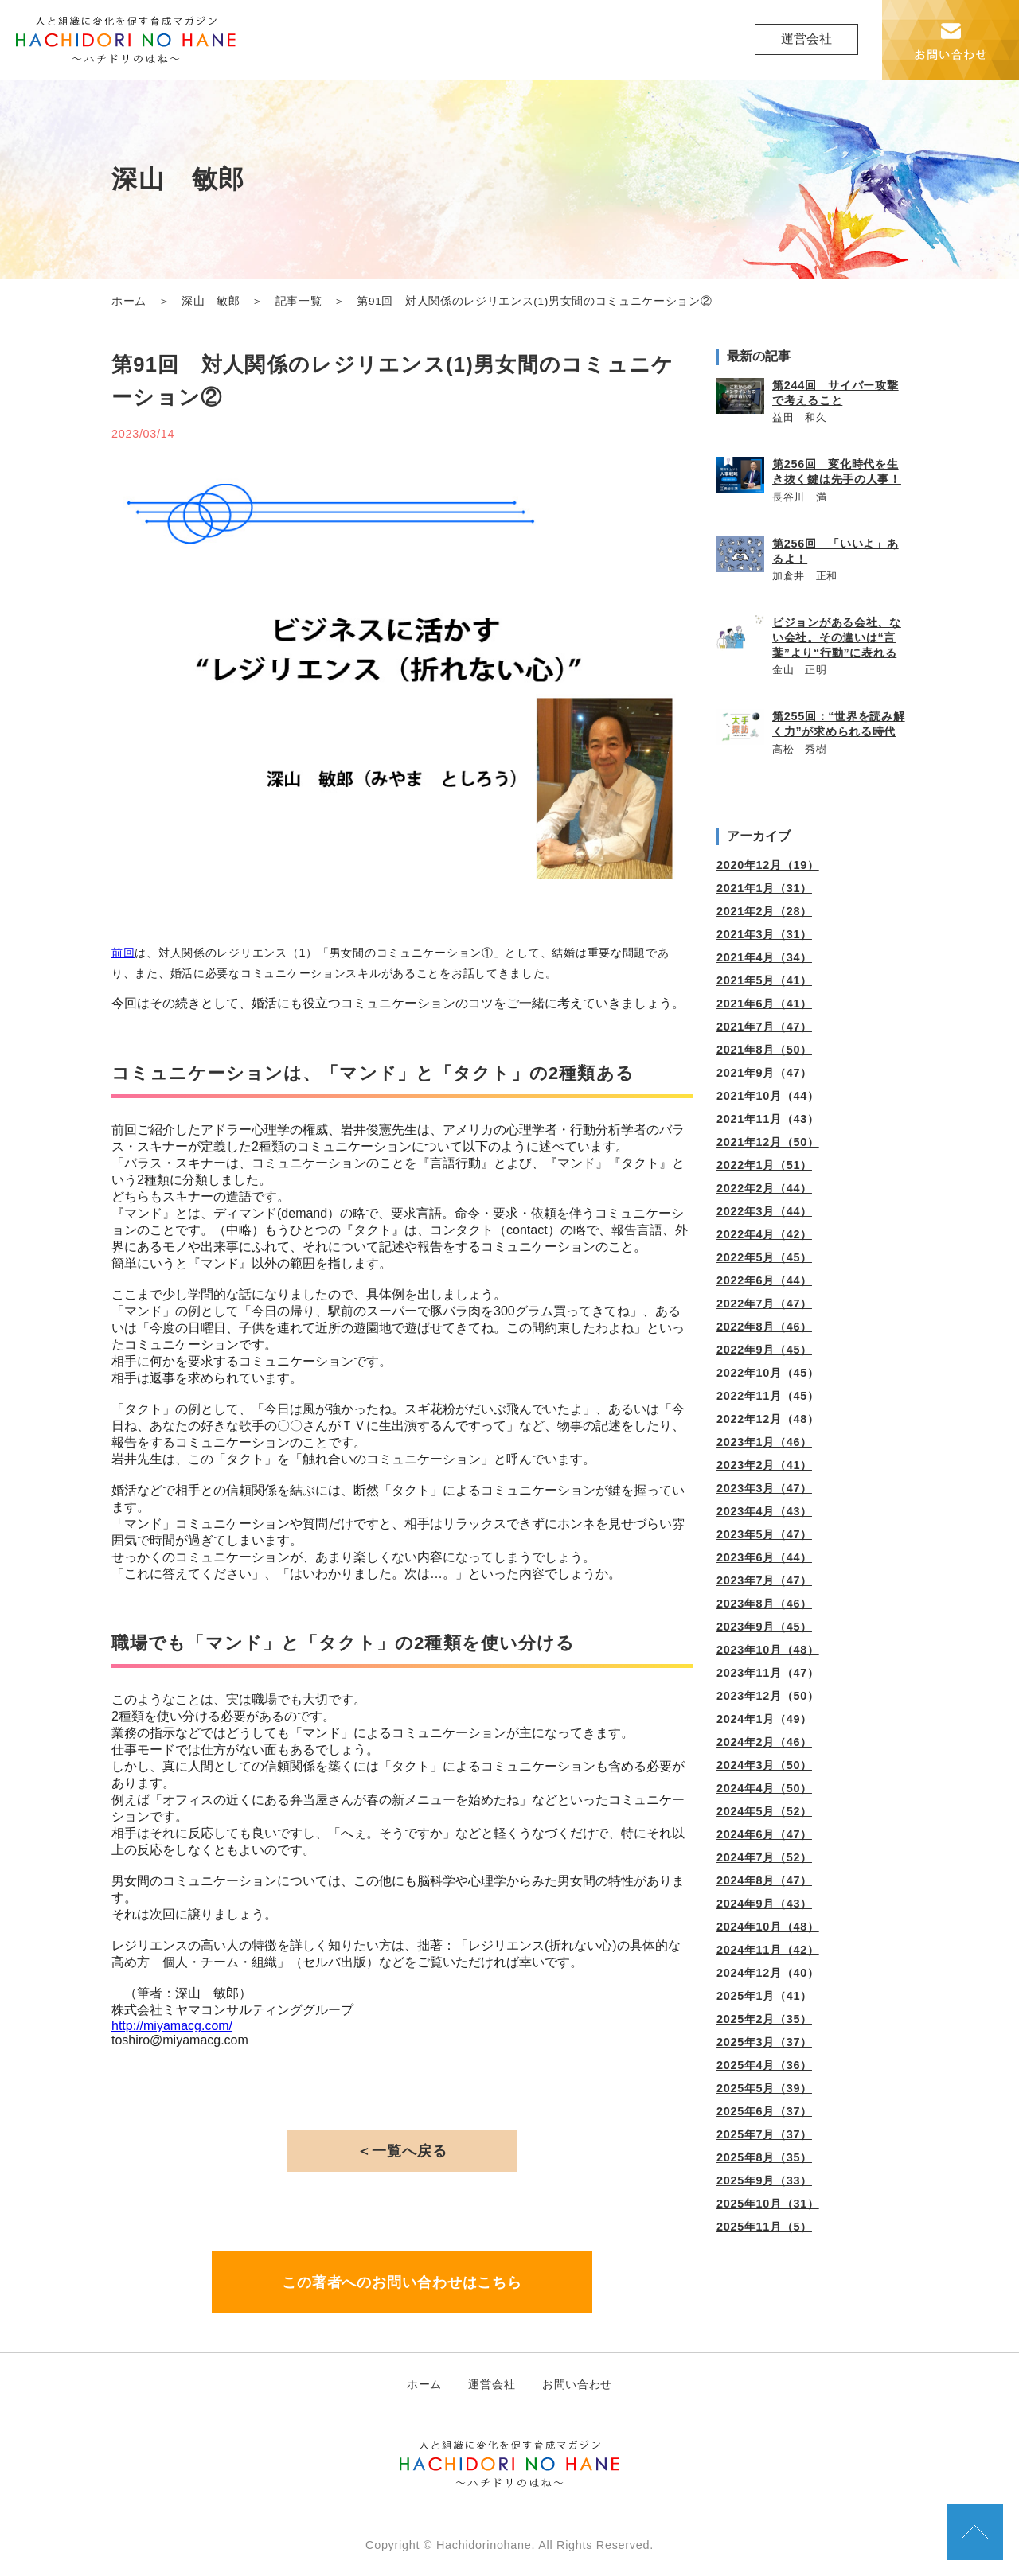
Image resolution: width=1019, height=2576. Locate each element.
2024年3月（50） (764, 1765)
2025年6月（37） (764, 2111)
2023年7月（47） (764, 1580)
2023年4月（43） (764, 1511)
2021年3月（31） (764, 934)
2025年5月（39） (764, 2088)
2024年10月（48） (767, 1926)
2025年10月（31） (767, 2203)
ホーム (128, 301)
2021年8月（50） (764, 1049)
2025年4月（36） (764, 2065)
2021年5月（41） (764, 980)
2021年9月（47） (764, 1072)
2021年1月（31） (764, 888)
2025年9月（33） (764, 2180)
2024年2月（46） (764, 1742)
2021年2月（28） (764, 911)
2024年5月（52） (764, 1811)
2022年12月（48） (767, 1419)
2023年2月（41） (764, 1465)
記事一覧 (298, 301)
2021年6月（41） (764, 1003)
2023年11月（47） (767, 1672)
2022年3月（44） (764, 1211)
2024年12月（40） (767, 1972)
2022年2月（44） (764, 1188)
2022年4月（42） (764, 1234)
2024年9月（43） (764, 1903)
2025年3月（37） (764, 2042)
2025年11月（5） (764, 2226)
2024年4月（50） (764, 1788)
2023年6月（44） (764, 1557)
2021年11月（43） (767, 1119)
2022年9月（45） (764, 1349)
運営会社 (806, 38)
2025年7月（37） (764, 2134)
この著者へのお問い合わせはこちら (402, 2282)
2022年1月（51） (764, 1165)
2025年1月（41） (764, 1995)
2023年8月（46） (764, 1603)
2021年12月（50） (767, 1142)
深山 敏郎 (211, 301)
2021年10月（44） (767, 1095)
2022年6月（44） (764, 1280)
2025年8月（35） (764, 2157)
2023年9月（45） (764, 1626)
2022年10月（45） (767, 1372)
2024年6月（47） (764, 1834)
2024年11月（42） (767, 1949)
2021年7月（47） (764, 1026)
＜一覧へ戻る (402, 2151)
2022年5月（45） (764, 1257)
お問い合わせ (577, 2384)
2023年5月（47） (764, 1534)
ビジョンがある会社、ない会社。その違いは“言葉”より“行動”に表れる (836, 637)
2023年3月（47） (764, 1488)
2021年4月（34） (764, 957)
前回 (123, 952)
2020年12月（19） (767, 865)
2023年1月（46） (764, 1442)
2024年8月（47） (764, 1880)
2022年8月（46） (764, 1326)
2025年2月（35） (764, 2019)
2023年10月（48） (767, 1649)
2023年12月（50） (767, 1695)
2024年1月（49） (764, 1719)
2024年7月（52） (764, 1857)
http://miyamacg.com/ (171, 2025)
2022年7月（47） (764, 1303)
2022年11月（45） (767, 1395)
